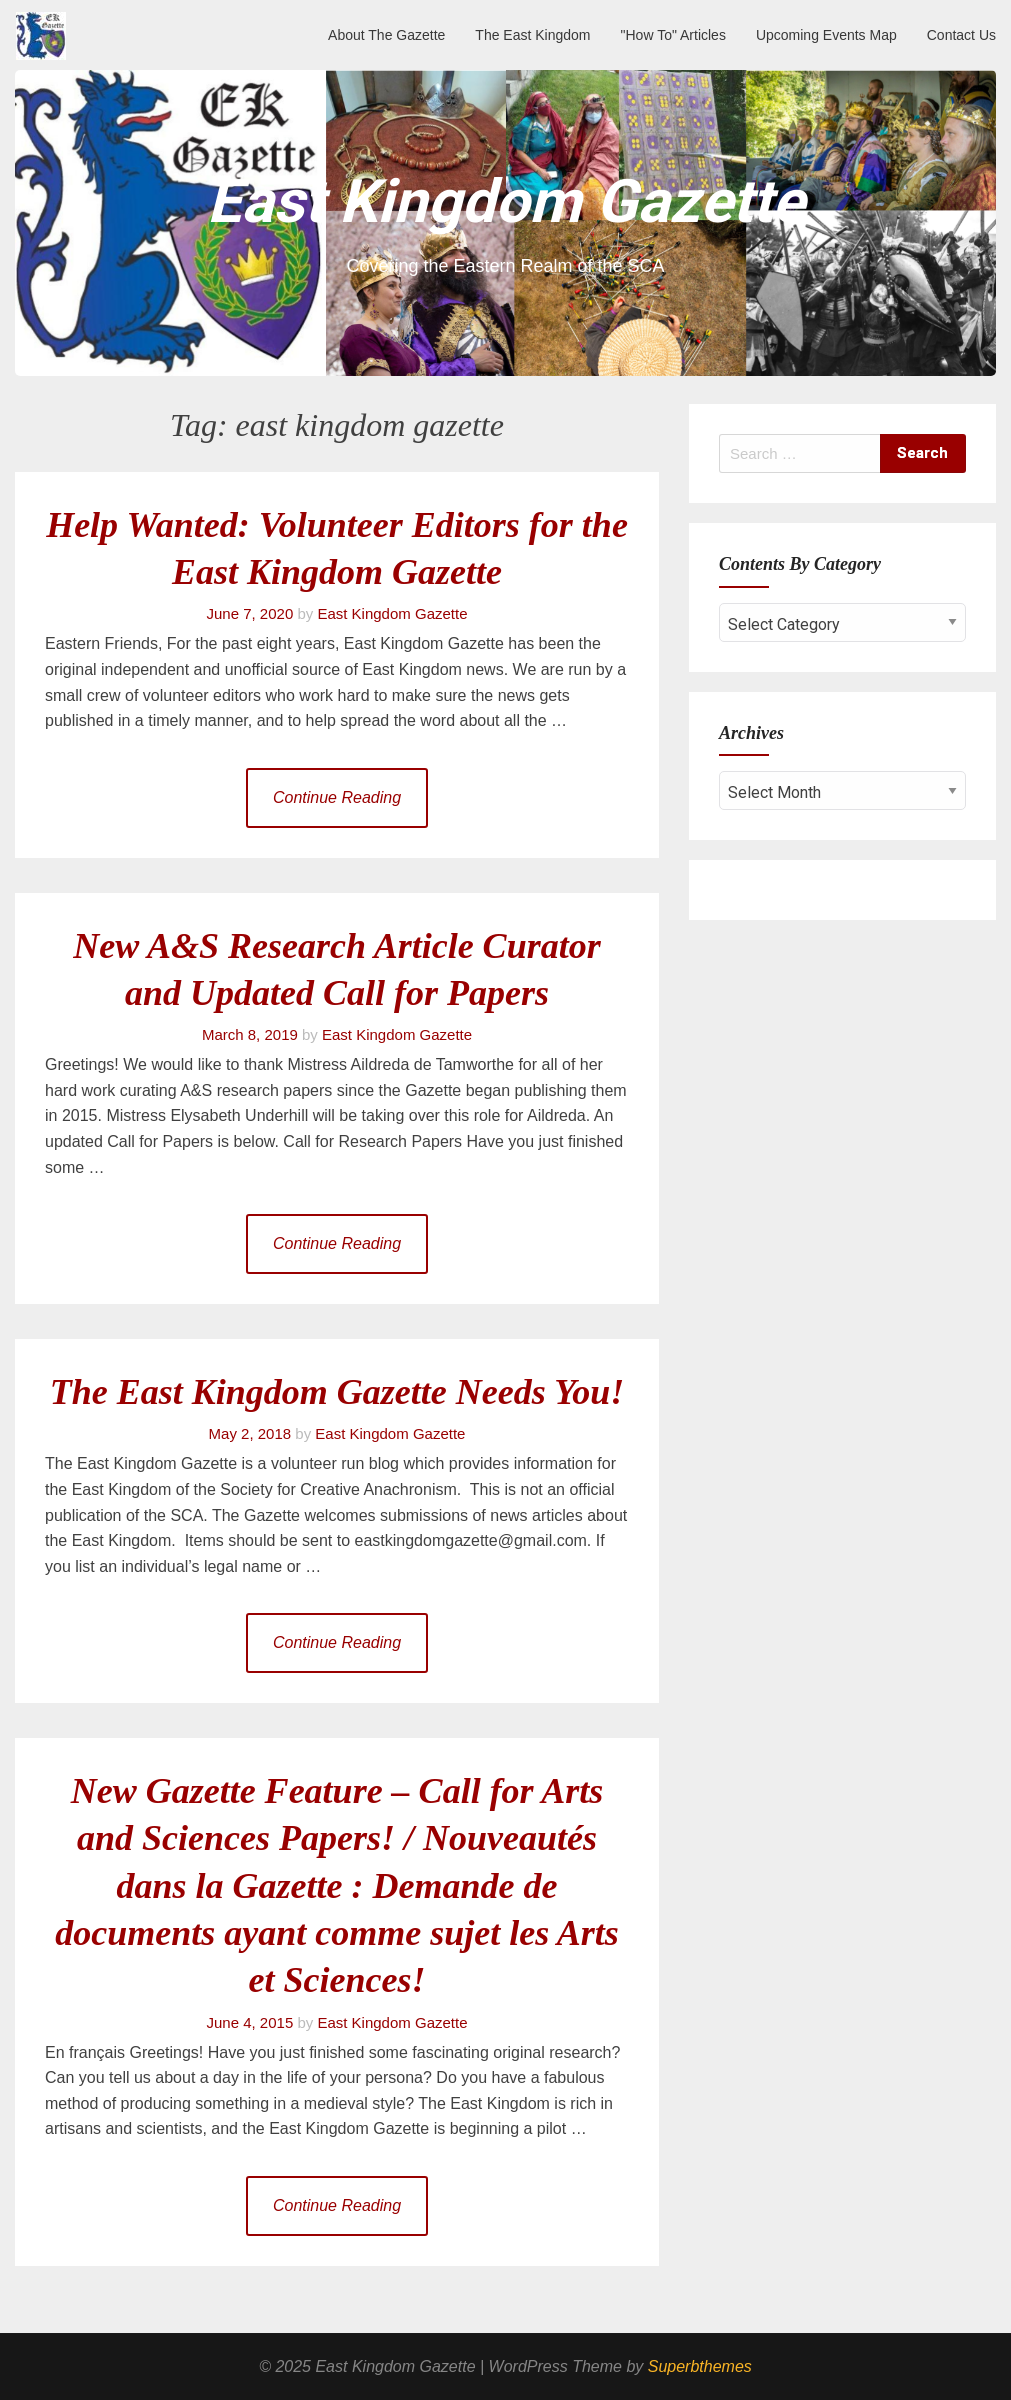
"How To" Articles (673, 35)
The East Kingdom (532, 35)
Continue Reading (337, 797)
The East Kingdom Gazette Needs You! (337, 1392)
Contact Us (961, 35)
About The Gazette (386, 35)
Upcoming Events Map (826, 35)
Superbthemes (700, 2366)
